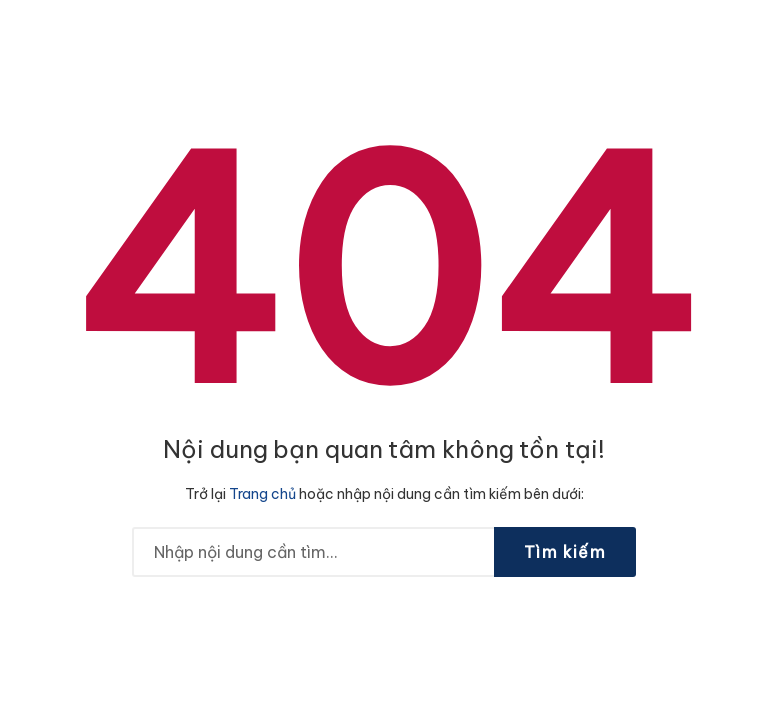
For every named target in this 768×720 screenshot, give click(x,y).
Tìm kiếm (565, 552)
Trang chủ (262, 494)
